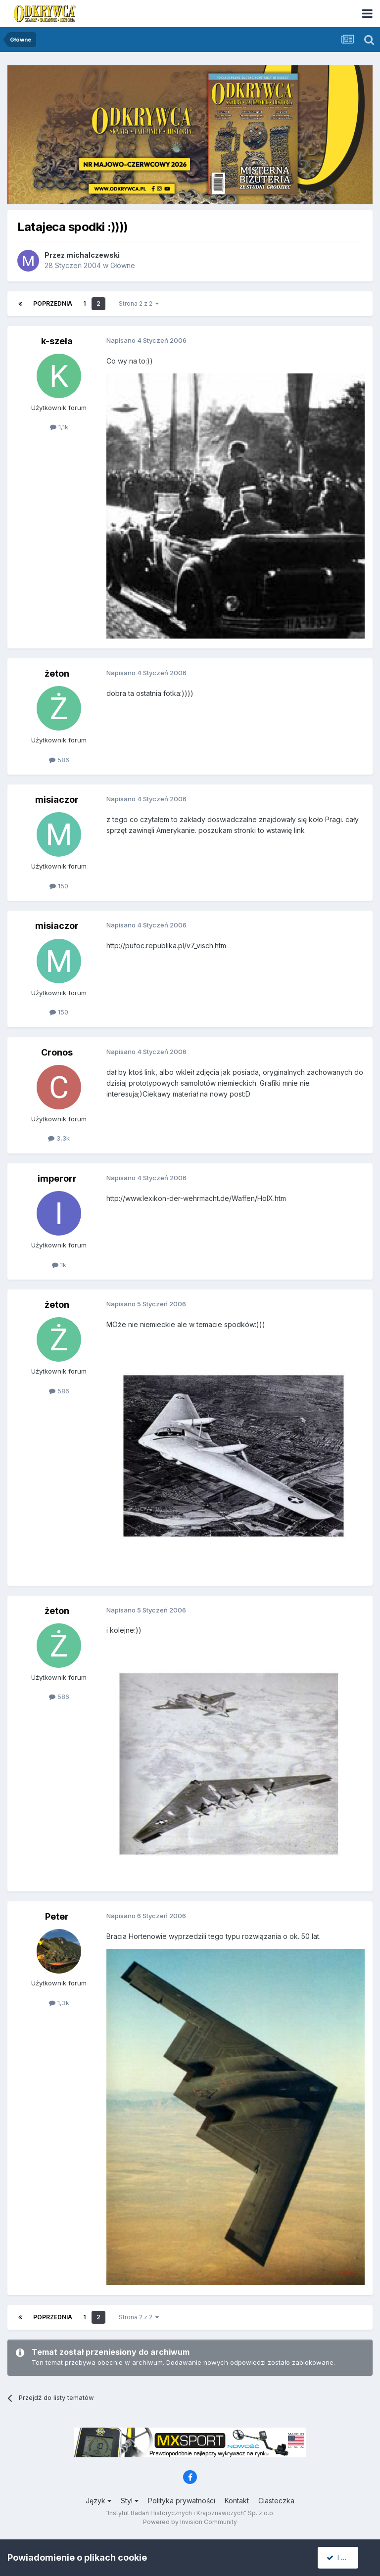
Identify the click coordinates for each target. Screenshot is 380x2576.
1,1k (59, 427)
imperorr (57, 1178)
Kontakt (237, 2500)
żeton (57, 673)
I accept (343, 2557)
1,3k (59, 2003)
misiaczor (57, 799)
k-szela (57, 341)
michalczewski (93, 255)
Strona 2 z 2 (139, 303)
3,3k (59, 1138)
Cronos (57, 1052)
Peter (57, 1916)
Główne (122, 265)
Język (98, 2500)
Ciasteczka (276, 2500)
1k (59, 1265)
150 (58, 886)
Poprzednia (52, 303)
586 (59, 760)
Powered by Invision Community (190, 2522)
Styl (130, 2500)
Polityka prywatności (181, 2500)
